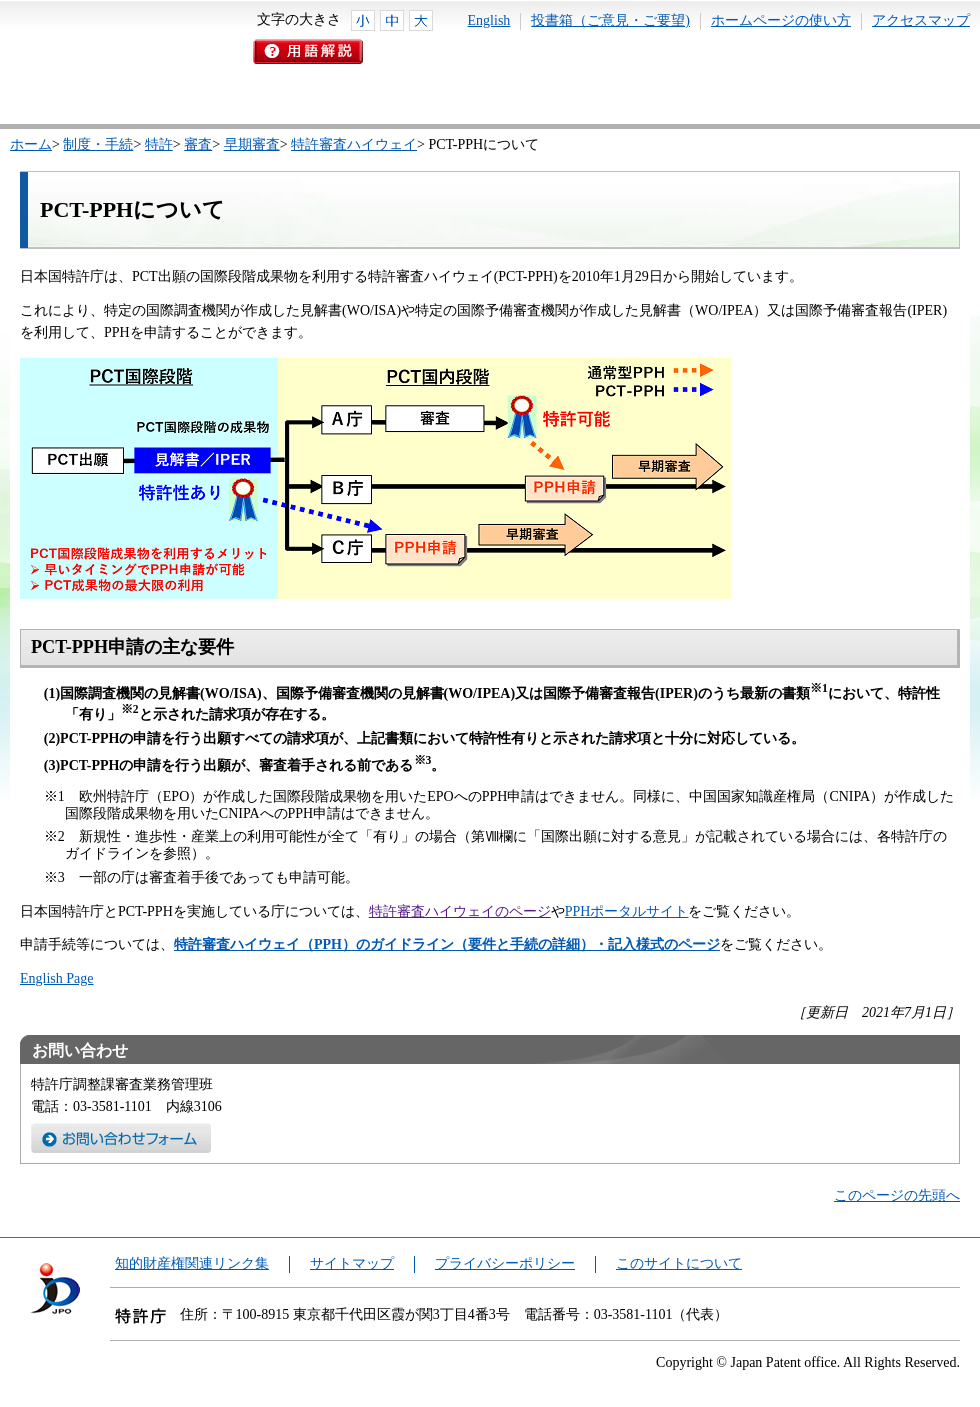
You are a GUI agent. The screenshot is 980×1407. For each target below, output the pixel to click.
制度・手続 (98, 144)
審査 (198, 144)
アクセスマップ (921, 20)
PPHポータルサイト (627, 911)
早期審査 (252, 144)
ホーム (31, 144)
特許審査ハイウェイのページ (460, 911)
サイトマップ (352, 1263)
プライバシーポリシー (505, 1263)
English (489, 20)
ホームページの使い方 (781, 20)
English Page (57, 978)
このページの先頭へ (897, 1195)
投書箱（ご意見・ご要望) (610, 20)
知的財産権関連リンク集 (192, 1263)
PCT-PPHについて (132, 209)
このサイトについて (679, 1263)
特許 (159, 144)
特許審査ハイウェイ (354, 144)
